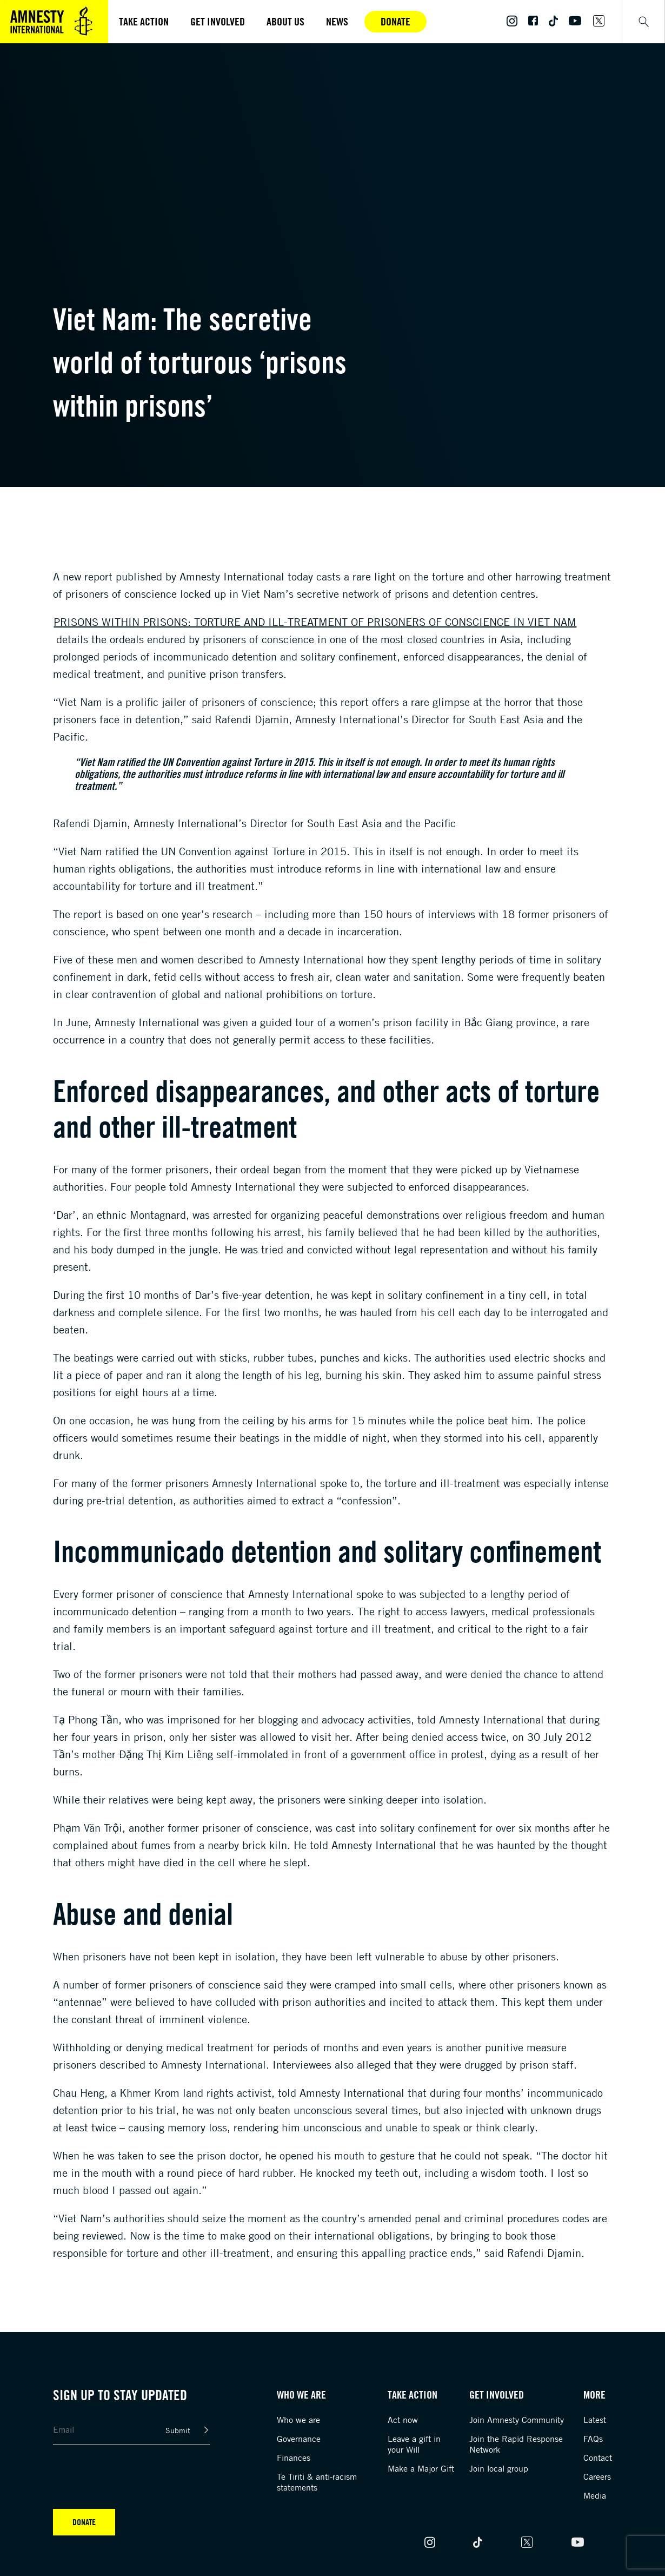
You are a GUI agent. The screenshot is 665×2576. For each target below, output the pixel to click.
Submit (177, 2430)
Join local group (498, 2468)
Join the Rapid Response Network (516, 2444)
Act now (403, 2419)
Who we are (298, 2419)
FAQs (593, 2438)
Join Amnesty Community (516, 2419)
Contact (597, 2457)
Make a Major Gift (421, 2468)
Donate (395, 21)
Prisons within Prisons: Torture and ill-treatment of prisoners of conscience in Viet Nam (315, 622)
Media (594, 2495)
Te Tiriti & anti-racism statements (317, 2482)
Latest (594, 2419)
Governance (299, 2438)
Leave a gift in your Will (414, 2444)
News (337, 21)
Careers (597, 2476)
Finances (293, 2457)
